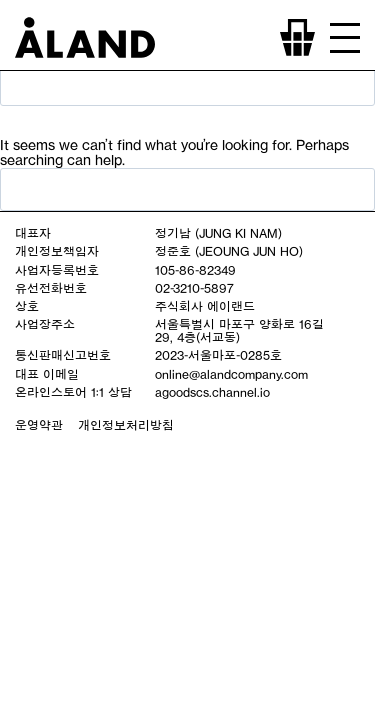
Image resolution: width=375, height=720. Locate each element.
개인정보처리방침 (126, 425)
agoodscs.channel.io (212, 392)
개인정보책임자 (57, 251)
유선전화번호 (51, 288)
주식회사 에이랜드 (205, 306)
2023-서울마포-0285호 (218, 355)
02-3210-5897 (194, 288)
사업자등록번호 (57, 270)
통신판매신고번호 (63, 355)
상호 (27, 306)
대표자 (33, 233)
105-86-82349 (195, 270)
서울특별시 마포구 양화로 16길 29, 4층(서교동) (239, 330)
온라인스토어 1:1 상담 (73, 392)
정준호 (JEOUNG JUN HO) (229, 251)
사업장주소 (45, 324)
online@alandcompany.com (231, 374)
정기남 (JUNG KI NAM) (218, 233)
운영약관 (39, 425)
